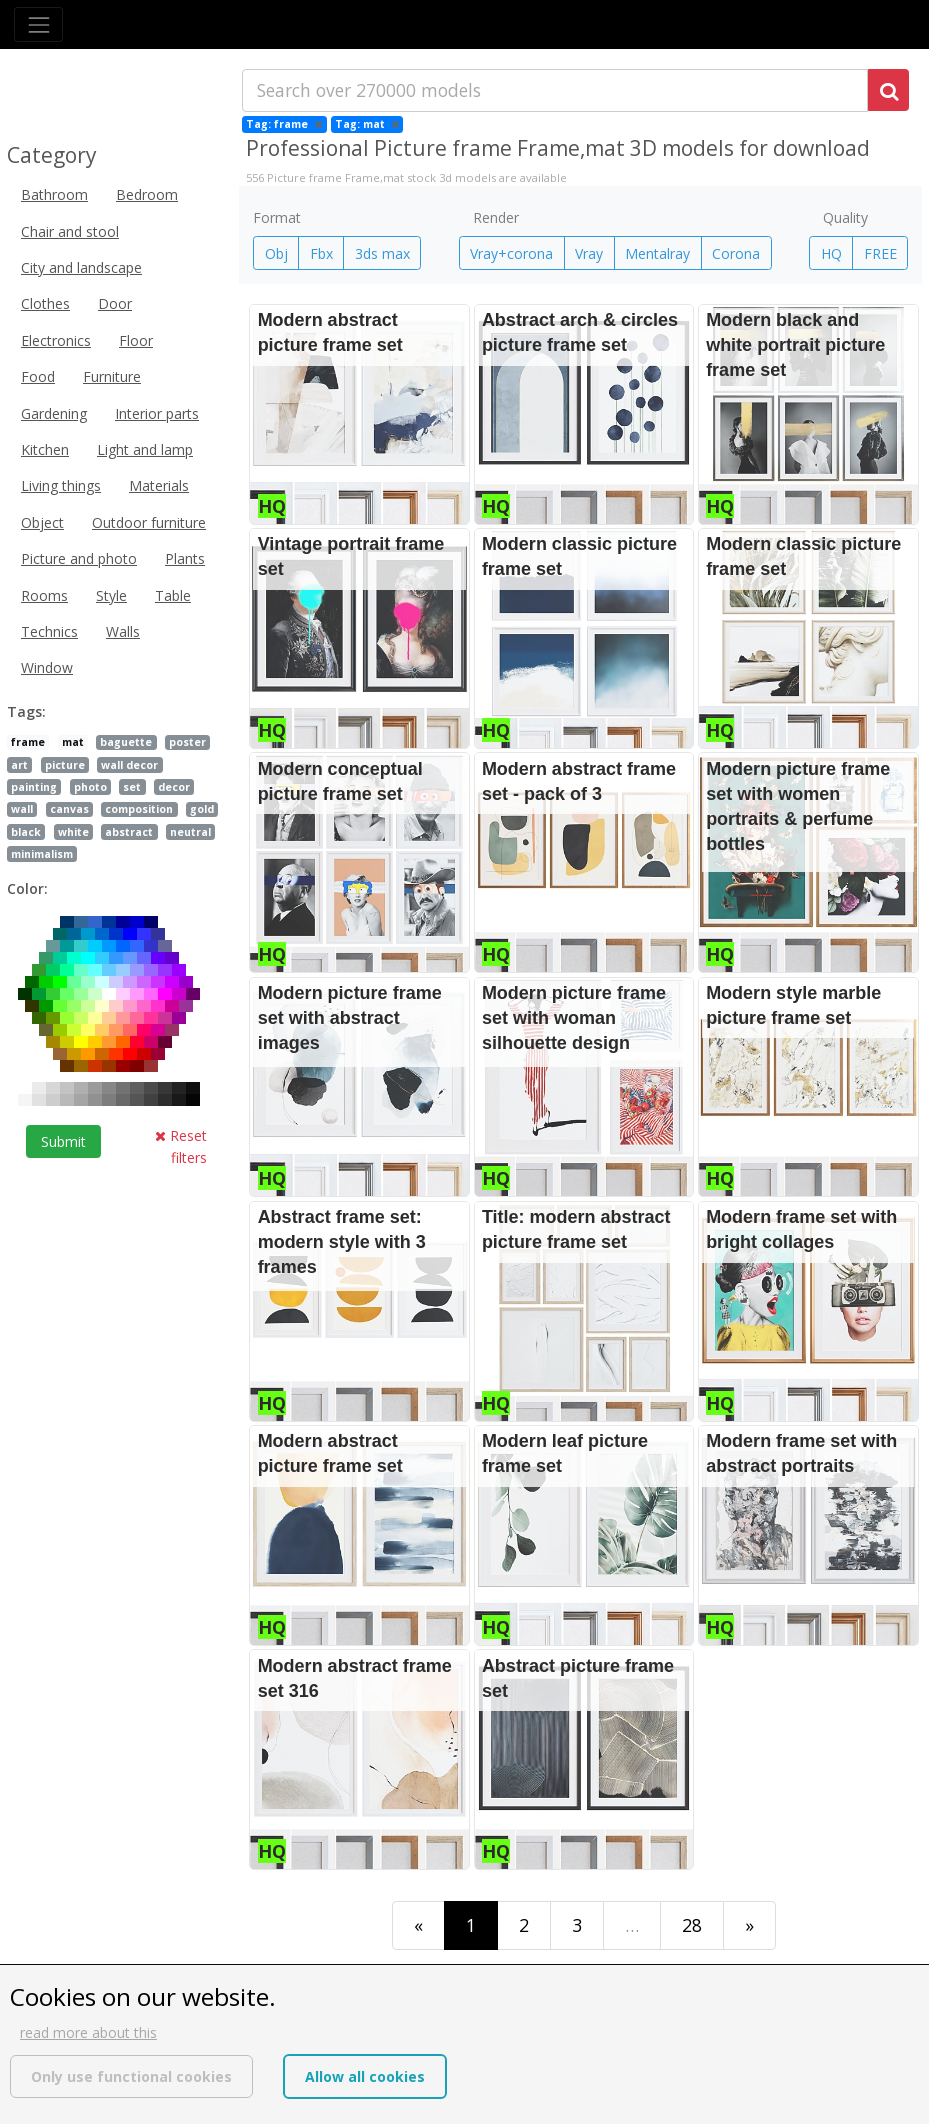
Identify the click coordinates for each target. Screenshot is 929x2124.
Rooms (44, 595)
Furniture (112, 376)
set (132, 787)
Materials (159, 485)
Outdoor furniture (149, 522)
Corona (736, 253)
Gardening (54, 413)
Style (111, 595)
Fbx (321, 253)
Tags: (26, 711)
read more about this (88, 2032)
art (19, 765)
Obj (276, 253)
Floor (136, 340)
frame (28, 742)
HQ (831, 253)
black (26, 832)
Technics (49, 631)
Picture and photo (79, 558)
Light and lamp (145, 449)
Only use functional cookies (131, 2076)
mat (73, 742)
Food (38, 376)
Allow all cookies (365, 2076)
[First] (418, 1925)
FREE (880, 253)
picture (65, 765)
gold (202, 809)
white (73, 832)
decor (174, 787)
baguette (126, 742)
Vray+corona (511, 253)
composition (139, 809)
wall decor (129, 765)
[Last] (749, 1925)
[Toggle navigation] (38, 24)
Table (173, 595)
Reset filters (181, 1146)
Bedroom (147, 194)
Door (115, 303)
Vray (589, 253)
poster (187, 742)
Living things (61, 485)
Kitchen (45, 449)
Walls (123, 631)
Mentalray (657, 253)
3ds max (382, 253)
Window (47, 667)
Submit (63, 1141)
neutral (190, 832)
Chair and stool (70, 231)
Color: (27, 888)
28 (692, 1925)
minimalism (42, 854)
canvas (69, 809)
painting (34, 787)
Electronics (56, 340)
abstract (129, 832)
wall (22, 809)
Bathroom (54, 194)
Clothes (45, 303)
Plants (185, 558)
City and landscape (81, 267)
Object (42, 522)
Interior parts (157, 413)
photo (90, 787)
